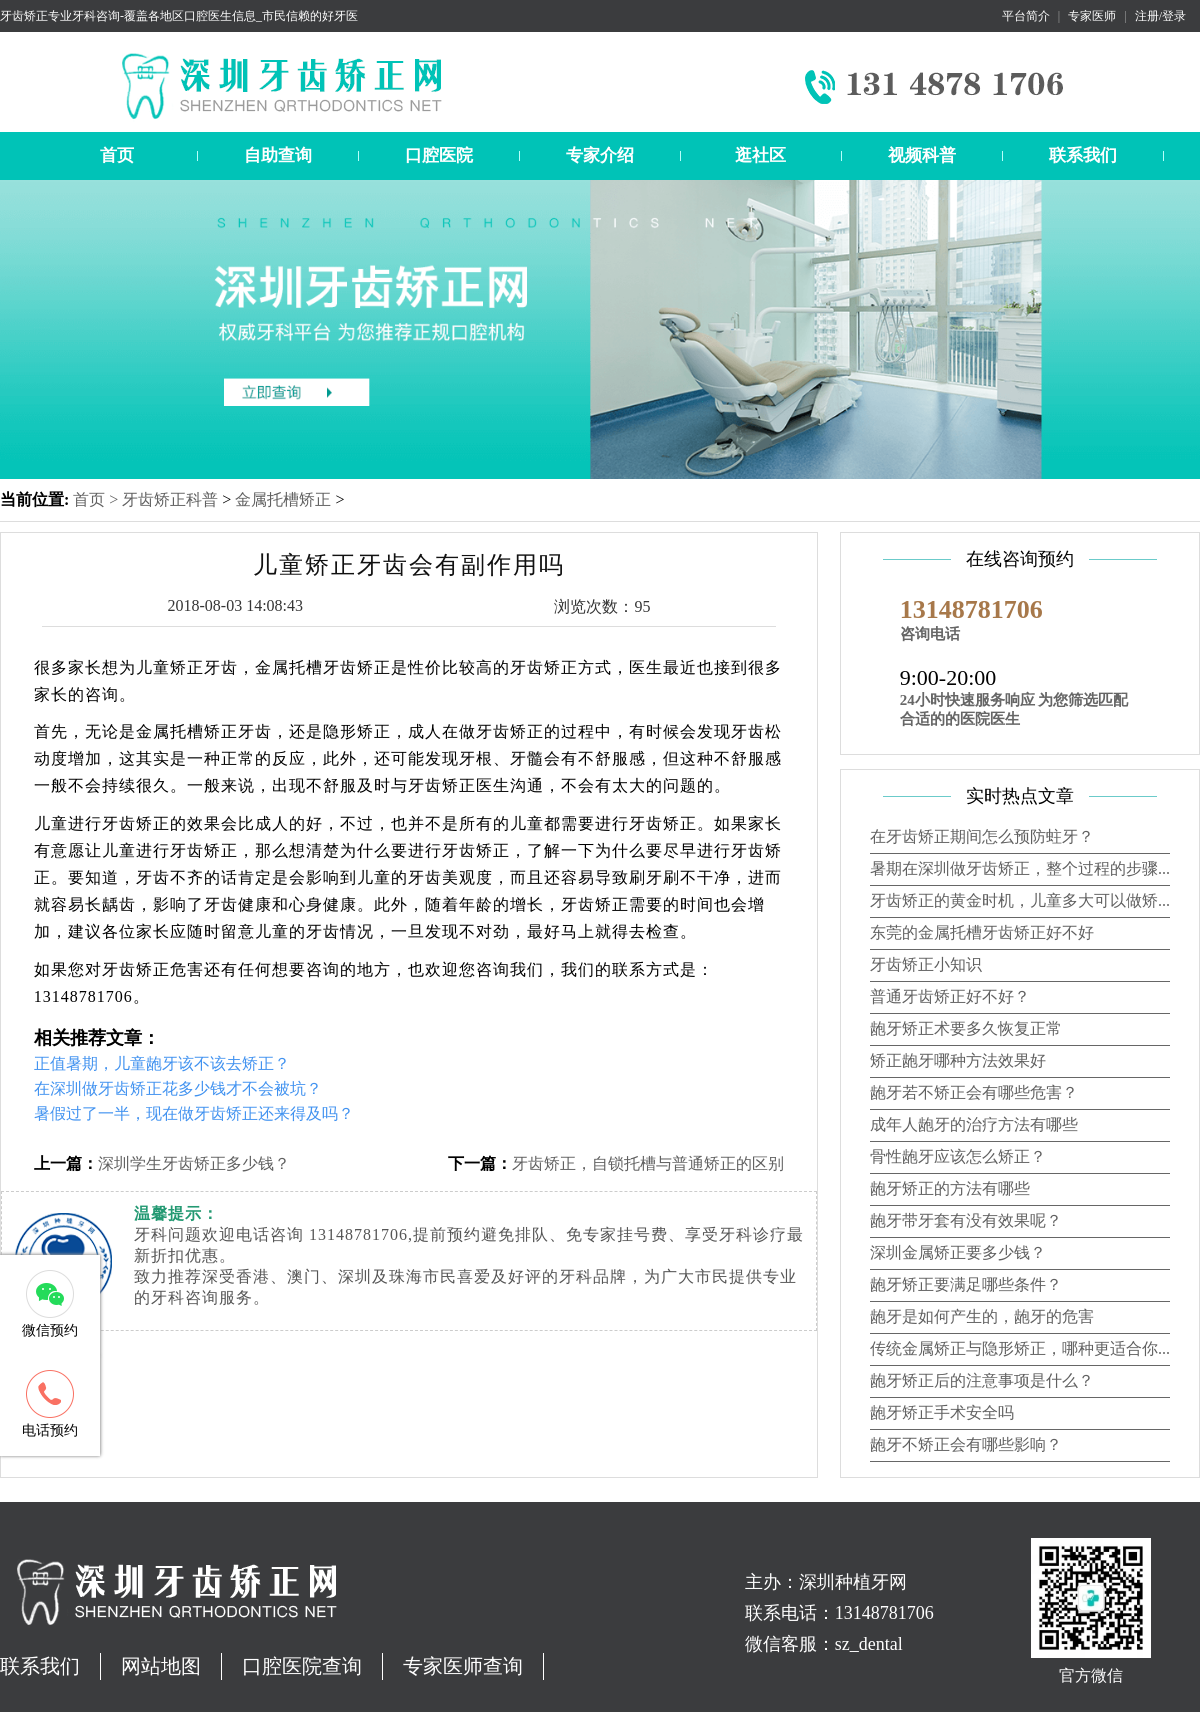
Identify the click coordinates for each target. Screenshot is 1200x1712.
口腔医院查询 (302, 1666)
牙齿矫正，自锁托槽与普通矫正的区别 (648, 1163)
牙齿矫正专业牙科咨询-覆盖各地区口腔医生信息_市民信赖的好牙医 (179, 16)
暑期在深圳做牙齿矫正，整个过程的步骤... (1020, 868)
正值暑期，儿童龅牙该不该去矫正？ (162, 1063)
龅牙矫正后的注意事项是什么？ (982, 1380)
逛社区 (760, 155)
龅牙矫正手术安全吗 (942, 1412)
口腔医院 (439, 155)
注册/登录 (1160, 16)
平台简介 (1026, 16)
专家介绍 (600, 155)
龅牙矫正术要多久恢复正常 (966, 1028)
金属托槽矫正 (283, 499)
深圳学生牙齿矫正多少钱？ (194, 1163)
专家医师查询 (463, 1666)
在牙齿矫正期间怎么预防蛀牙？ (982, 836)
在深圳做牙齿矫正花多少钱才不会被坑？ (178, 1088)
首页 (117, 155)
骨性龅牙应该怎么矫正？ (958, 1156)
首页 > (97, 499)
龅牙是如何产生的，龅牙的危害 (982, 1316)
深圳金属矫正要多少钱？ (958, 1252)
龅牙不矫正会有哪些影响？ (966, 1444)
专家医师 (1092, 16)
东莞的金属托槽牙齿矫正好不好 (982, 932)
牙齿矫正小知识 (926, 964)
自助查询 (278, 155)
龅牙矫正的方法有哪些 (950, 1188)
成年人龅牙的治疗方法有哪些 (974, 1124)
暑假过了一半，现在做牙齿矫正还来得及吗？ (194, 1113)
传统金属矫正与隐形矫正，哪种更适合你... (1020, 1348)
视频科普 (922, 155)
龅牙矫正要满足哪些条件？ (966, 1284)
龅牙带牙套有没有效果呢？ (966, 1220)
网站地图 (161, 1666)
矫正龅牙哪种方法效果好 (958, 1060)
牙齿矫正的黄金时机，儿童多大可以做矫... (1020, 900)
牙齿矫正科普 (170, 499)
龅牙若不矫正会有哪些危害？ (974, 1092)
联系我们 (1083, 155)
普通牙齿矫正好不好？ (950, 996)
